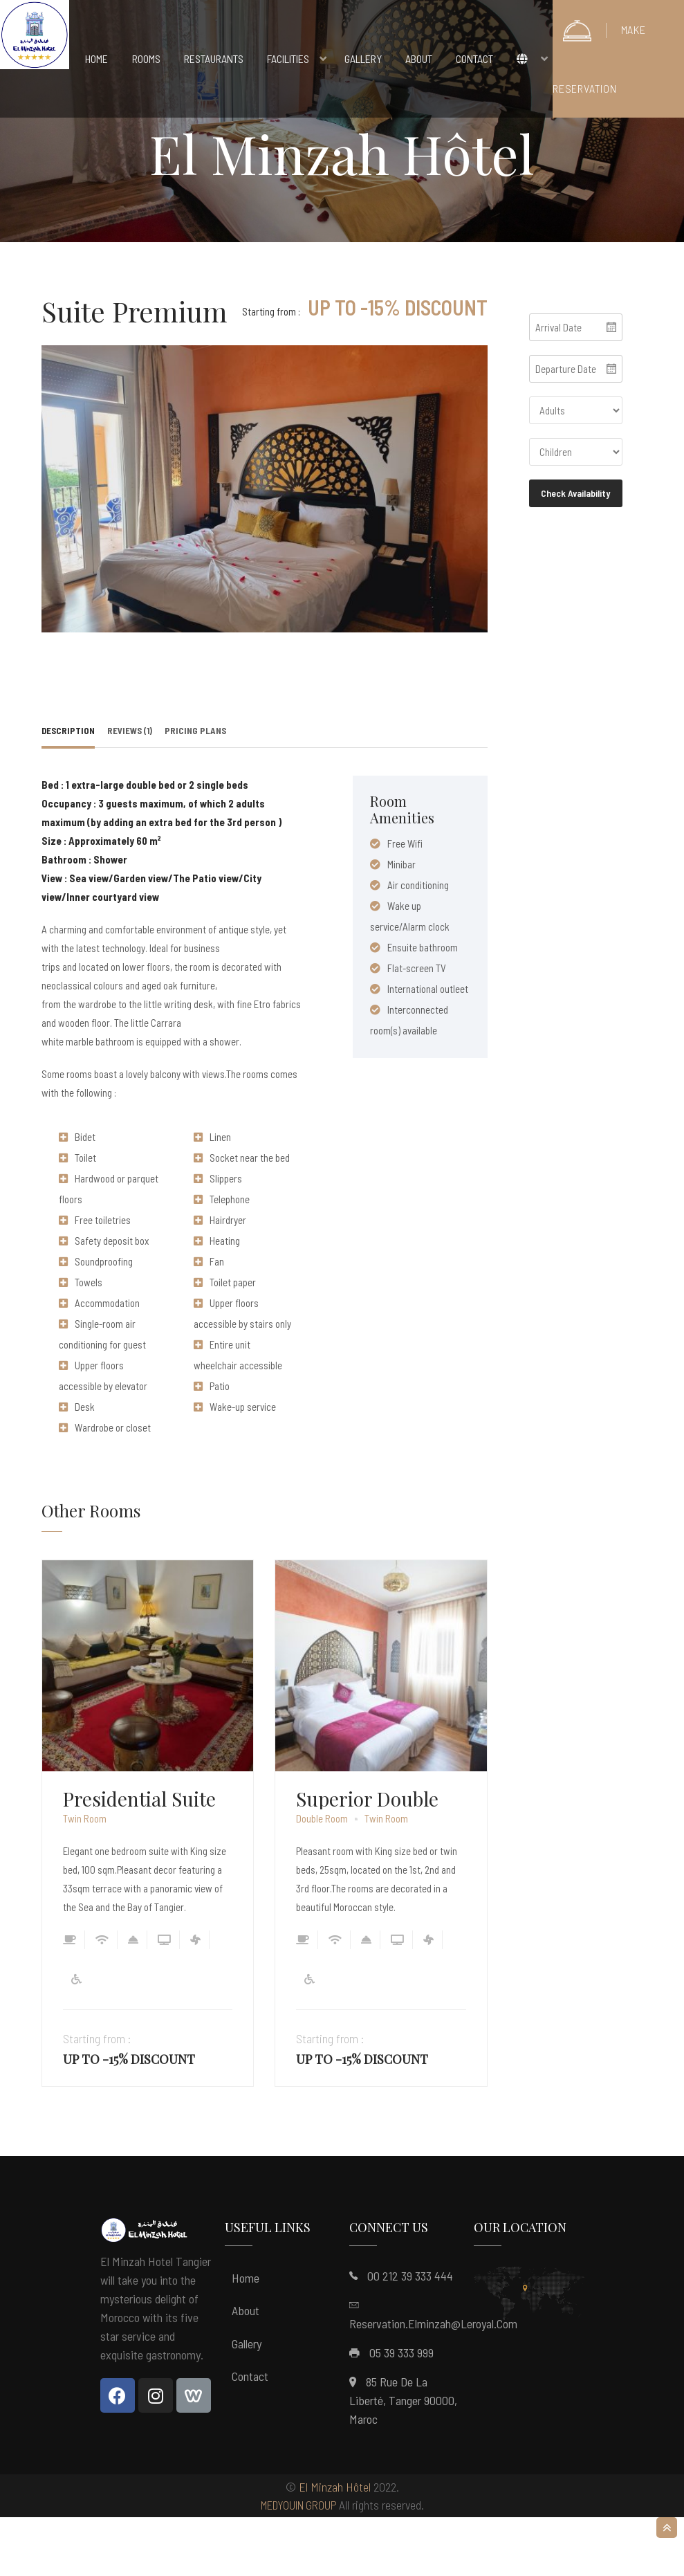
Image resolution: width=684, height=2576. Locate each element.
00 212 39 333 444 (410, 2334)
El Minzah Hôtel (335, 2545)
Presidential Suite (139, 1858)
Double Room (322, 1878)
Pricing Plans (195, 789)
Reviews (129, 789)
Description (68, 789)
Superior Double (367, 1858)
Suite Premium (134, 311)
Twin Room (85, 1878)
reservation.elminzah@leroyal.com (433, 2382)
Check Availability (575, 493)
